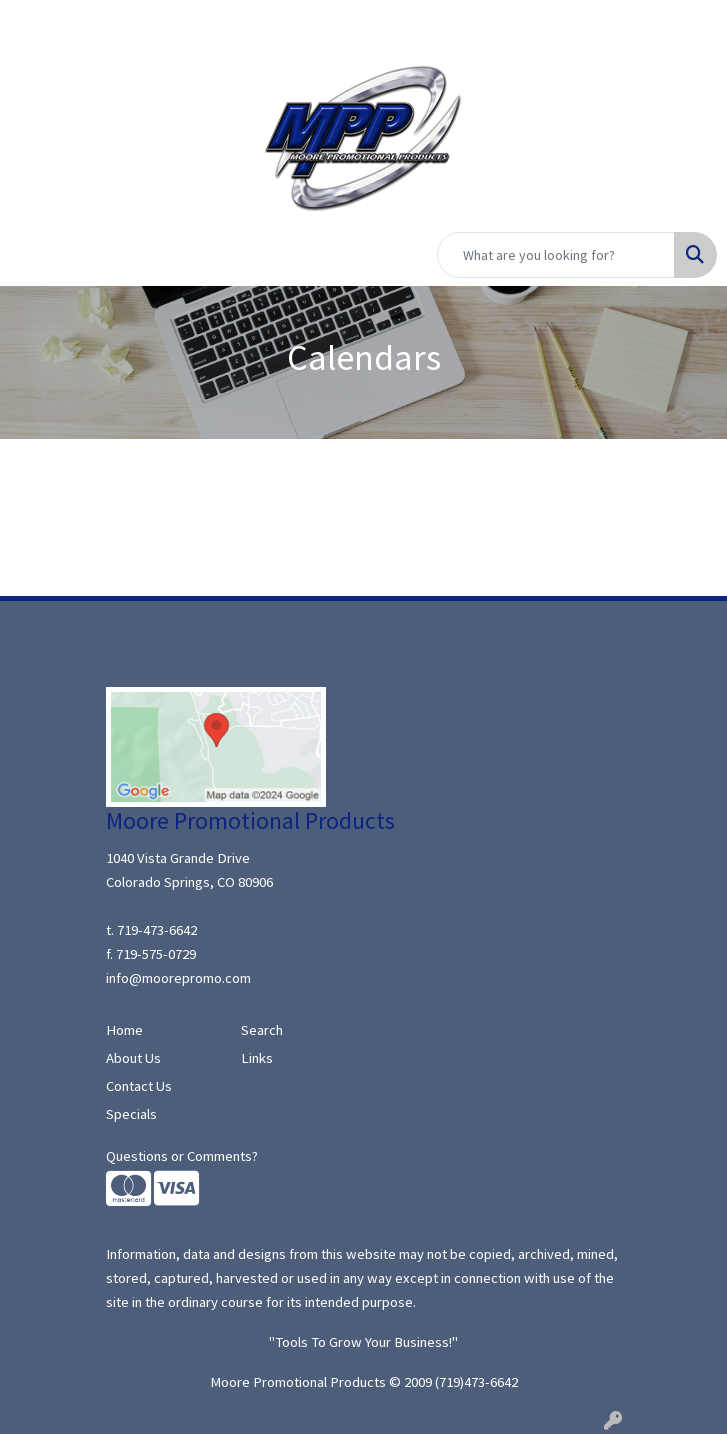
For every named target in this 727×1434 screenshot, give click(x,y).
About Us (133, 1058)
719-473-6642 (157, 930)
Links (257, 1058)
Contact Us (139, 1086)
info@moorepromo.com (178, 978)
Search (262, 1030)
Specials (131, 1114)
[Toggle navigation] (31, 255)
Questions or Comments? (182, 1156)
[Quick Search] (556, 255)
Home (124, 1030)
